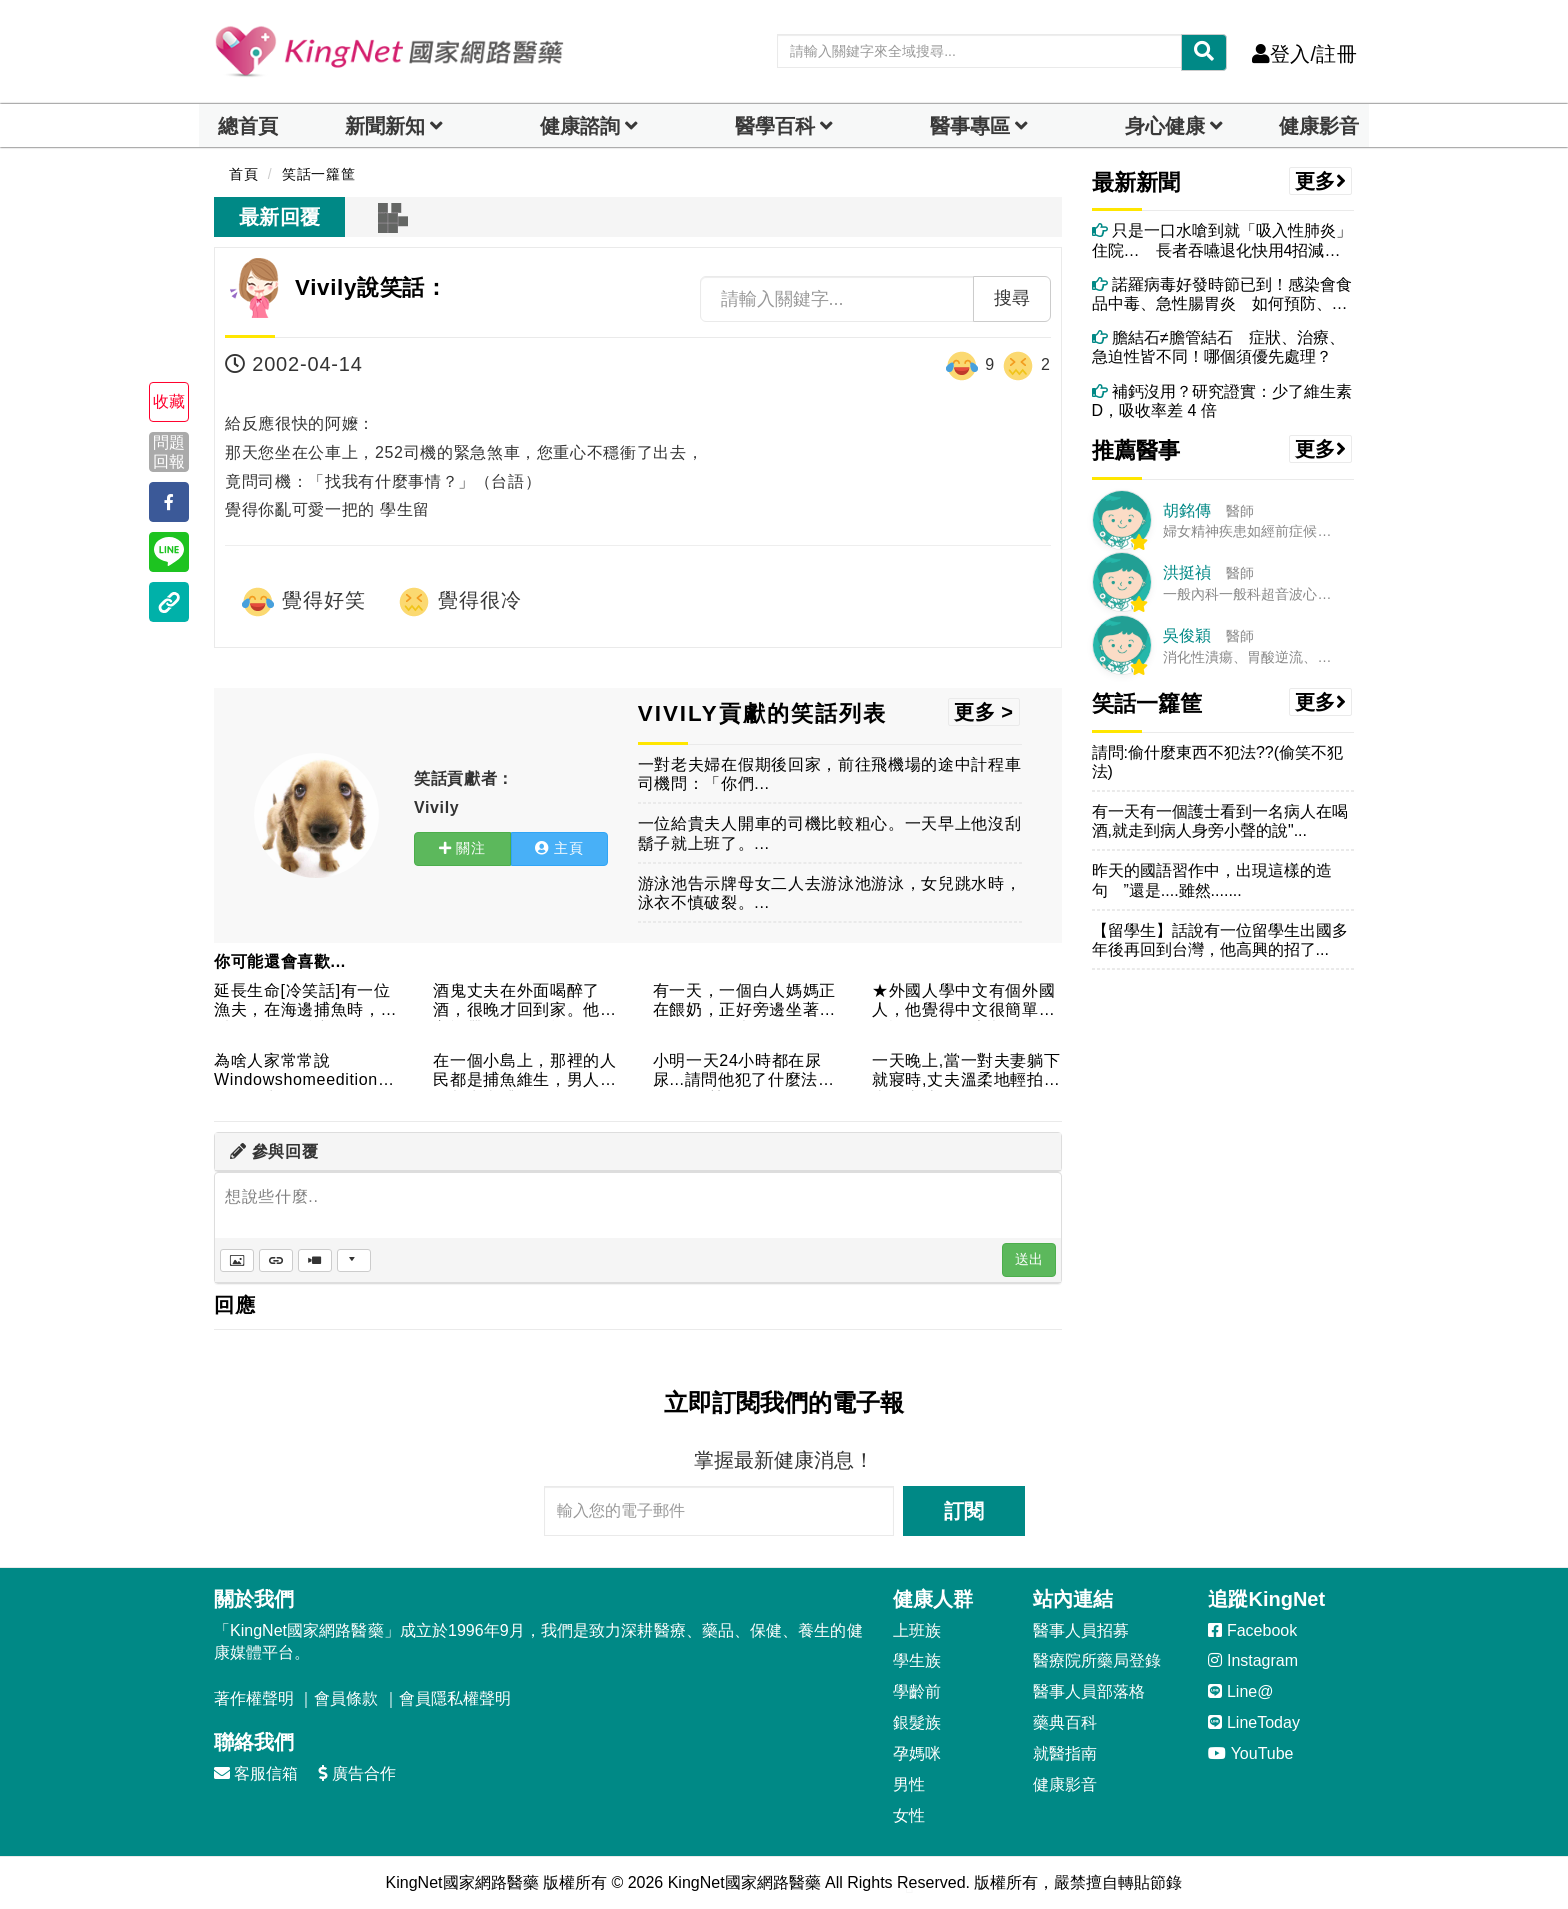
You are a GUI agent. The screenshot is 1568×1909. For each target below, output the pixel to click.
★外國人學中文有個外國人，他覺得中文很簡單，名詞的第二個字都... (963, 1001)
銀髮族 (917, 1722)
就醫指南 (1065, 1753)
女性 (909, 1815)
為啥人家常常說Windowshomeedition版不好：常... (304, 1071)
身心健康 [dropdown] (1165, 126)
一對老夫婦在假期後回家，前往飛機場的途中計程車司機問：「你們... (830, 774)
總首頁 (248, 126)
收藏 (169, 401)
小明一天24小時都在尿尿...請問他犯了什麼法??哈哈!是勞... (745, 1071)
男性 (909, 1784)
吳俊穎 (1187, 635)
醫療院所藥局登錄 (1097, 1660)
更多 (1321, 181)
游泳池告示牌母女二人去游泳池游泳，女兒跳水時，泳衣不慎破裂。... (830, 893)
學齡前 (917, 1691)
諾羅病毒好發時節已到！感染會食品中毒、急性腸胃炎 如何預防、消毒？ (1222, 294)
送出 (1029, 1259)
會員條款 (346, 1698)
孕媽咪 (917, 1753)
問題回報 (169, 452)
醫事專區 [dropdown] (970, 126)
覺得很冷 (459, 602)
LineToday (1253, 1722)
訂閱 (964, 1511)
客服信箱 (256, 1773)
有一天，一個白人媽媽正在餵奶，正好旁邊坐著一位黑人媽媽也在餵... (744, 1001)
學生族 (917, 1660)
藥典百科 (1065, 1722)
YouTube (1250, 1753)
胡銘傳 (1187, 510)
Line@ (1240, 1691)
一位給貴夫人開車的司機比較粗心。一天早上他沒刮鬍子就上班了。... (830, 833)
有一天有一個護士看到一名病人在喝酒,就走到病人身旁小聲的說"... (1220, 821)
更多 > (983, 712)
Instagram (1253, 1660)
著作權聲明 (254, 1698)
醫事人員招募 (1081, 1630)
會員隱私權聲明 (455, 1698)
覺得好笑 (303, 602)
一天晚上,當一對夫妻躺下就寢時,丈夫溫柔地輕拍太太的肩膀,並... (966, 1071)
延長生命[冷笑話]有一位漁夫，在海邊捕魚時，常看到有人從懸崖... (305, 1001)
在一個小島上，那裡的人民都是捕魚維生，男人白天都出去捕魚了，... (524, 1071)
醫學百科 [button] (775, 126)
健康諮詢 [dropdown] (580, 126)
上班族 (917, 1630)
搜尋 (1012, 298)
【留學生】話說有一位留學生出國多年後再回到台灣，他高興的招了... (1220, 940)
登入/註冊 (1304, 54)
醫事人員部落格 (1089, 1691)
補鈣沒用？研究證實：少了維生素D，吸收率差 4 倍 (1222, 401)
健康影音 (1319, 126)
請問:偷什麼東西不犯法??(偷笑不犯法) (1218, 762)
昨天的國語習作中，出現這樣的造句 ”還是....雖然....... (1212, 880)
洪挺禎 (1187, 572)
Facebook (1252, 1630)
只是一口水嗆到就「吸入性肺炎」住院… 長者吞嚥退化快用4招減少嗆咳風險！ (1222, 240)
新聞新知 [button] (385, 126)
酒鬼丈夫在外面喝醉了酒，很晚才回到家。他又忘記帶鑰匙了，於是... (524, 1001)
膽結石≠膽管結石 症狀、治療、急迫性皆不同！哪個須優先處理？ (1218, 347)
